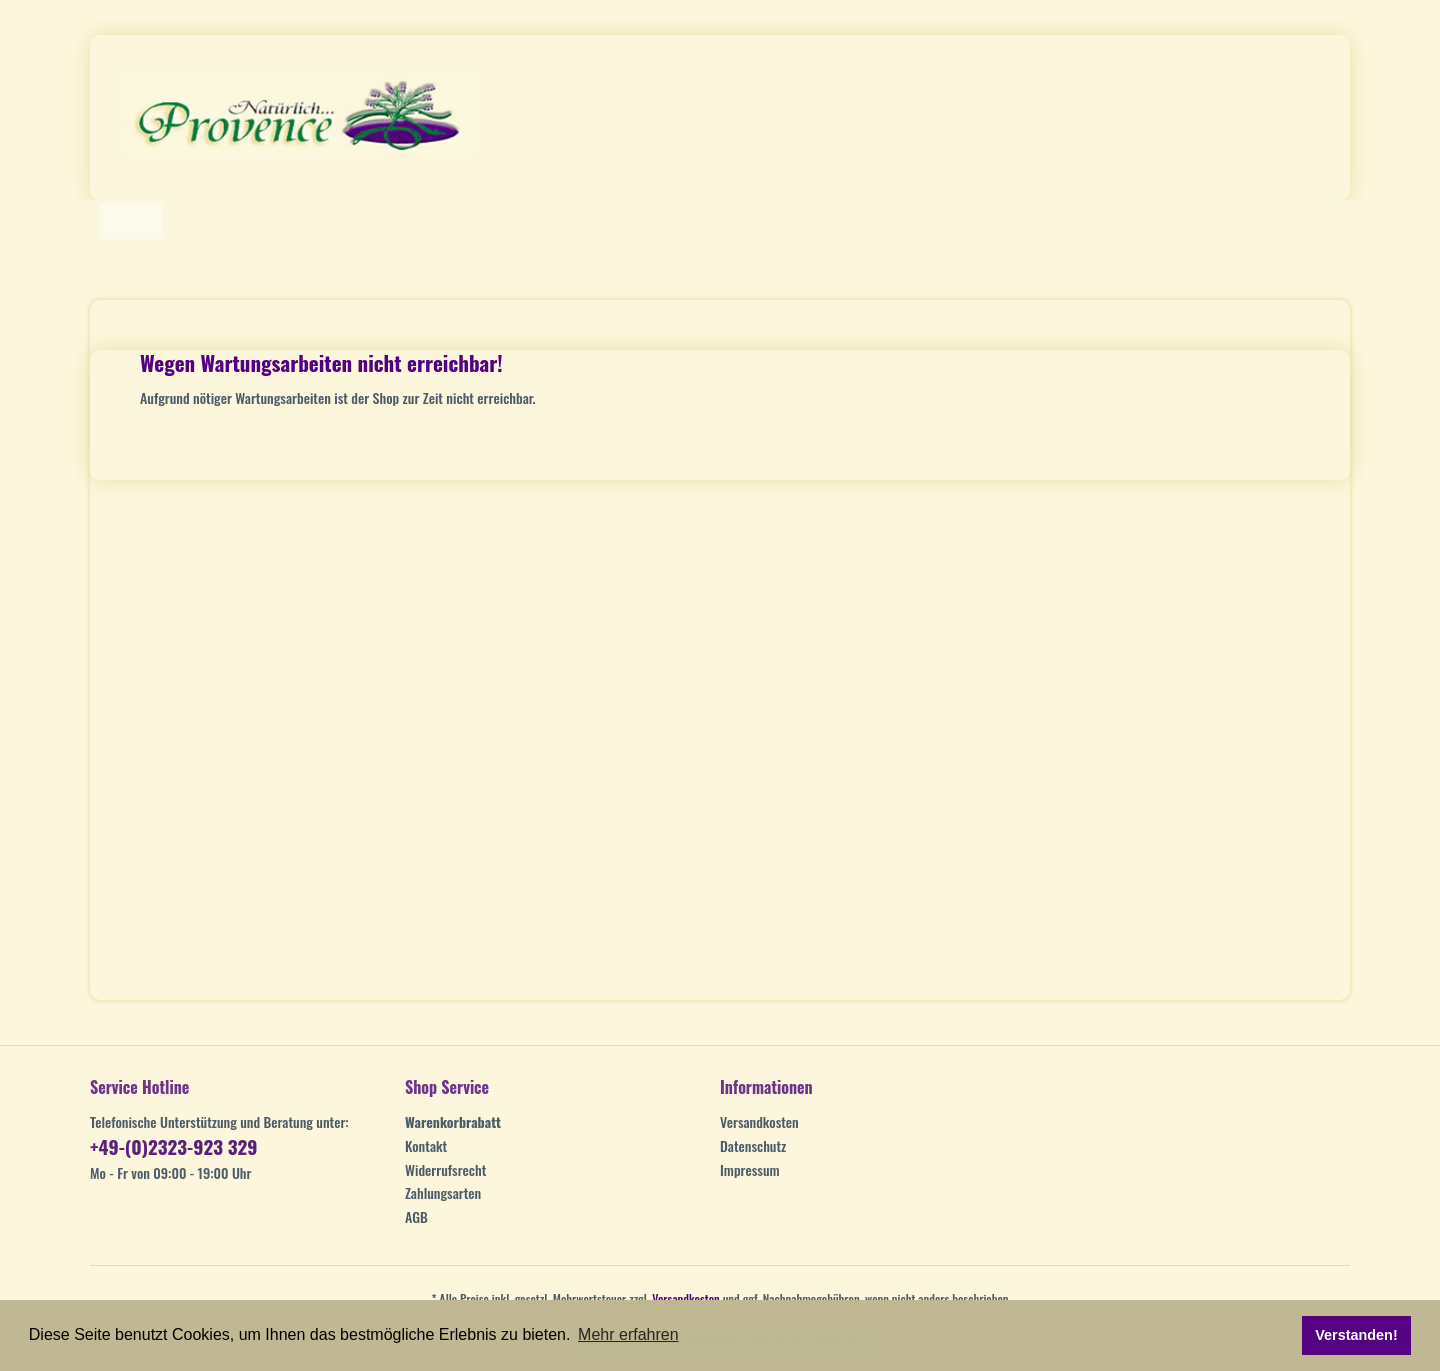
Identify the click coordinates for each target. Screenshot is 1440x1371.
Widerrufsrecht (445, 1169)
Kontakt (426, 1145)
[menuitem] (557, 1122)
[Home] (131, 221)
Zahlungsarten (443, 1192)
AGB (416, 1216)
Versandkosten (759, 1121)
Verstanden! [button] (1356, 1335)
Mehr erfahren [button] (628, 1334)
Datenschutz (753, 1145)
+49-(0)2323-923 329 (174, 1146)
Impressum (750, 1169)
